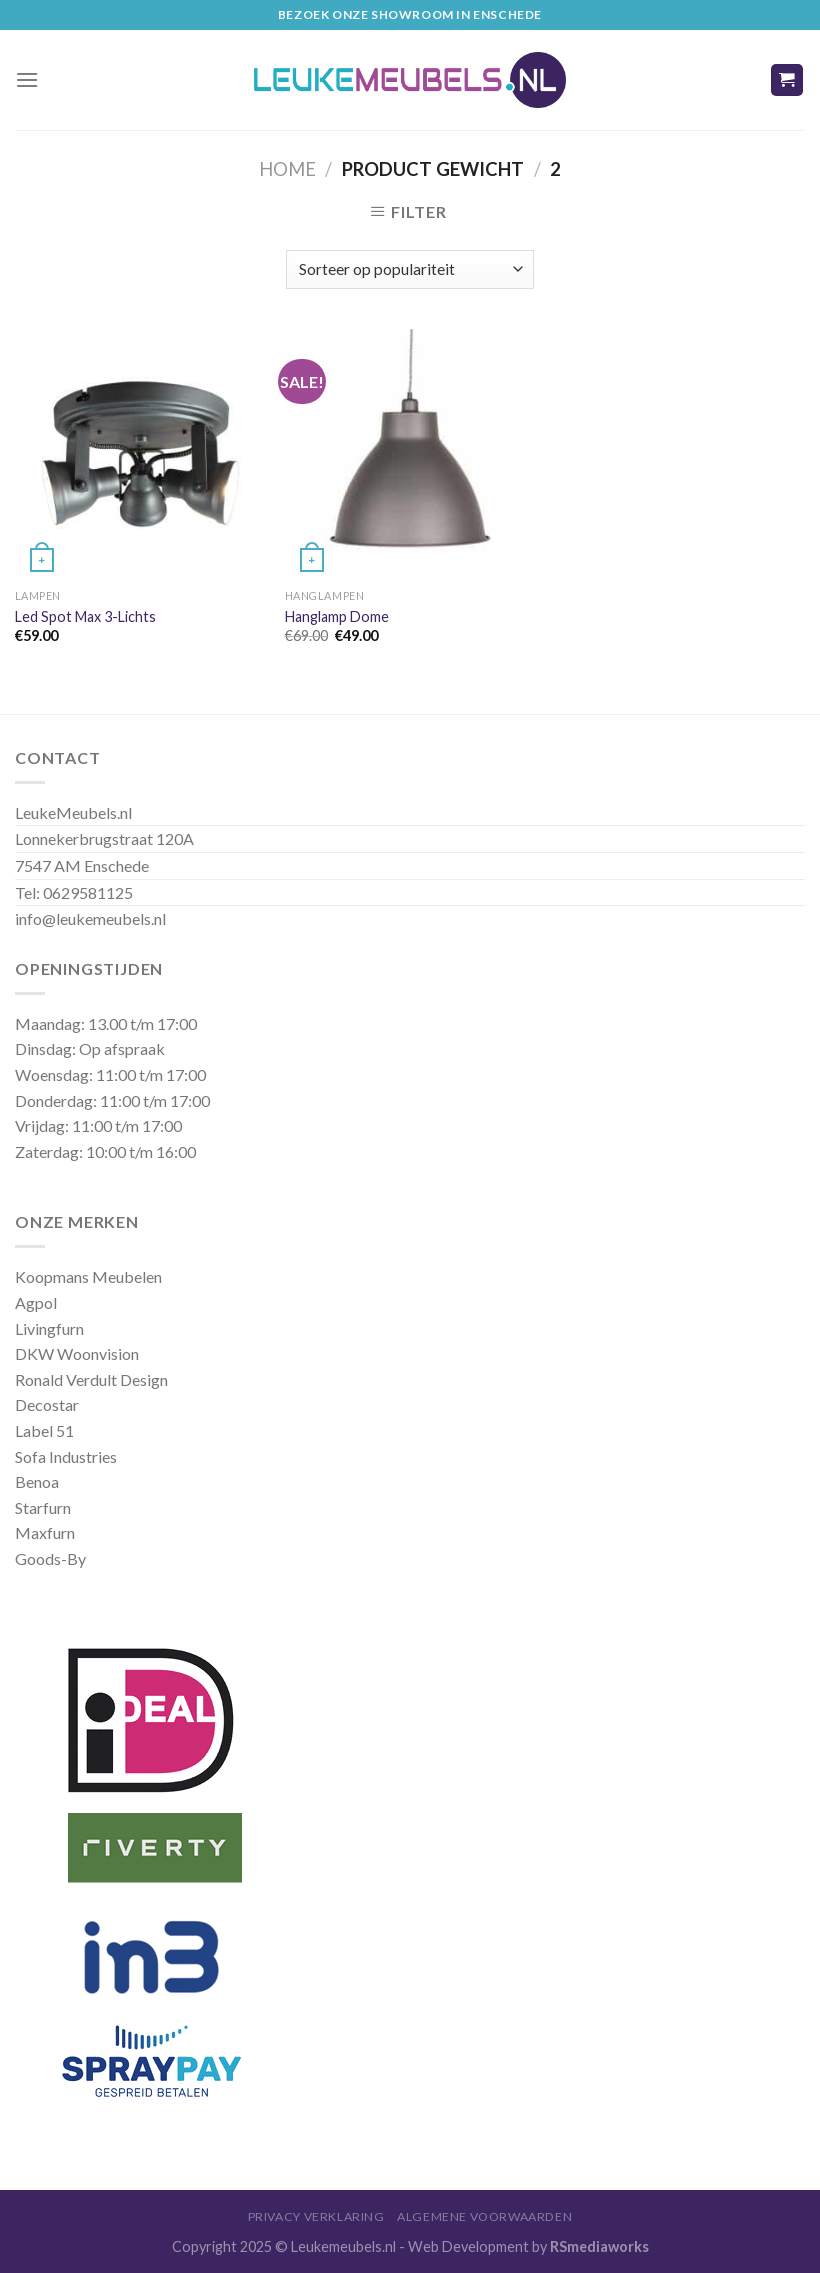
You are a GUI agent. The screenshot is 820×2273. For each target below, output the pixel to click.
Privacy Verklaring (316, 2216)
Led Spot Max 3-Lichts (85, 616)
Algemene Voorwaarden (484, 2216)
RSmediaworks (599, 2246)
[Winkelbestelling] (409, 269)
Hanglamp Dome (337, 616)
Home (287, 169)
